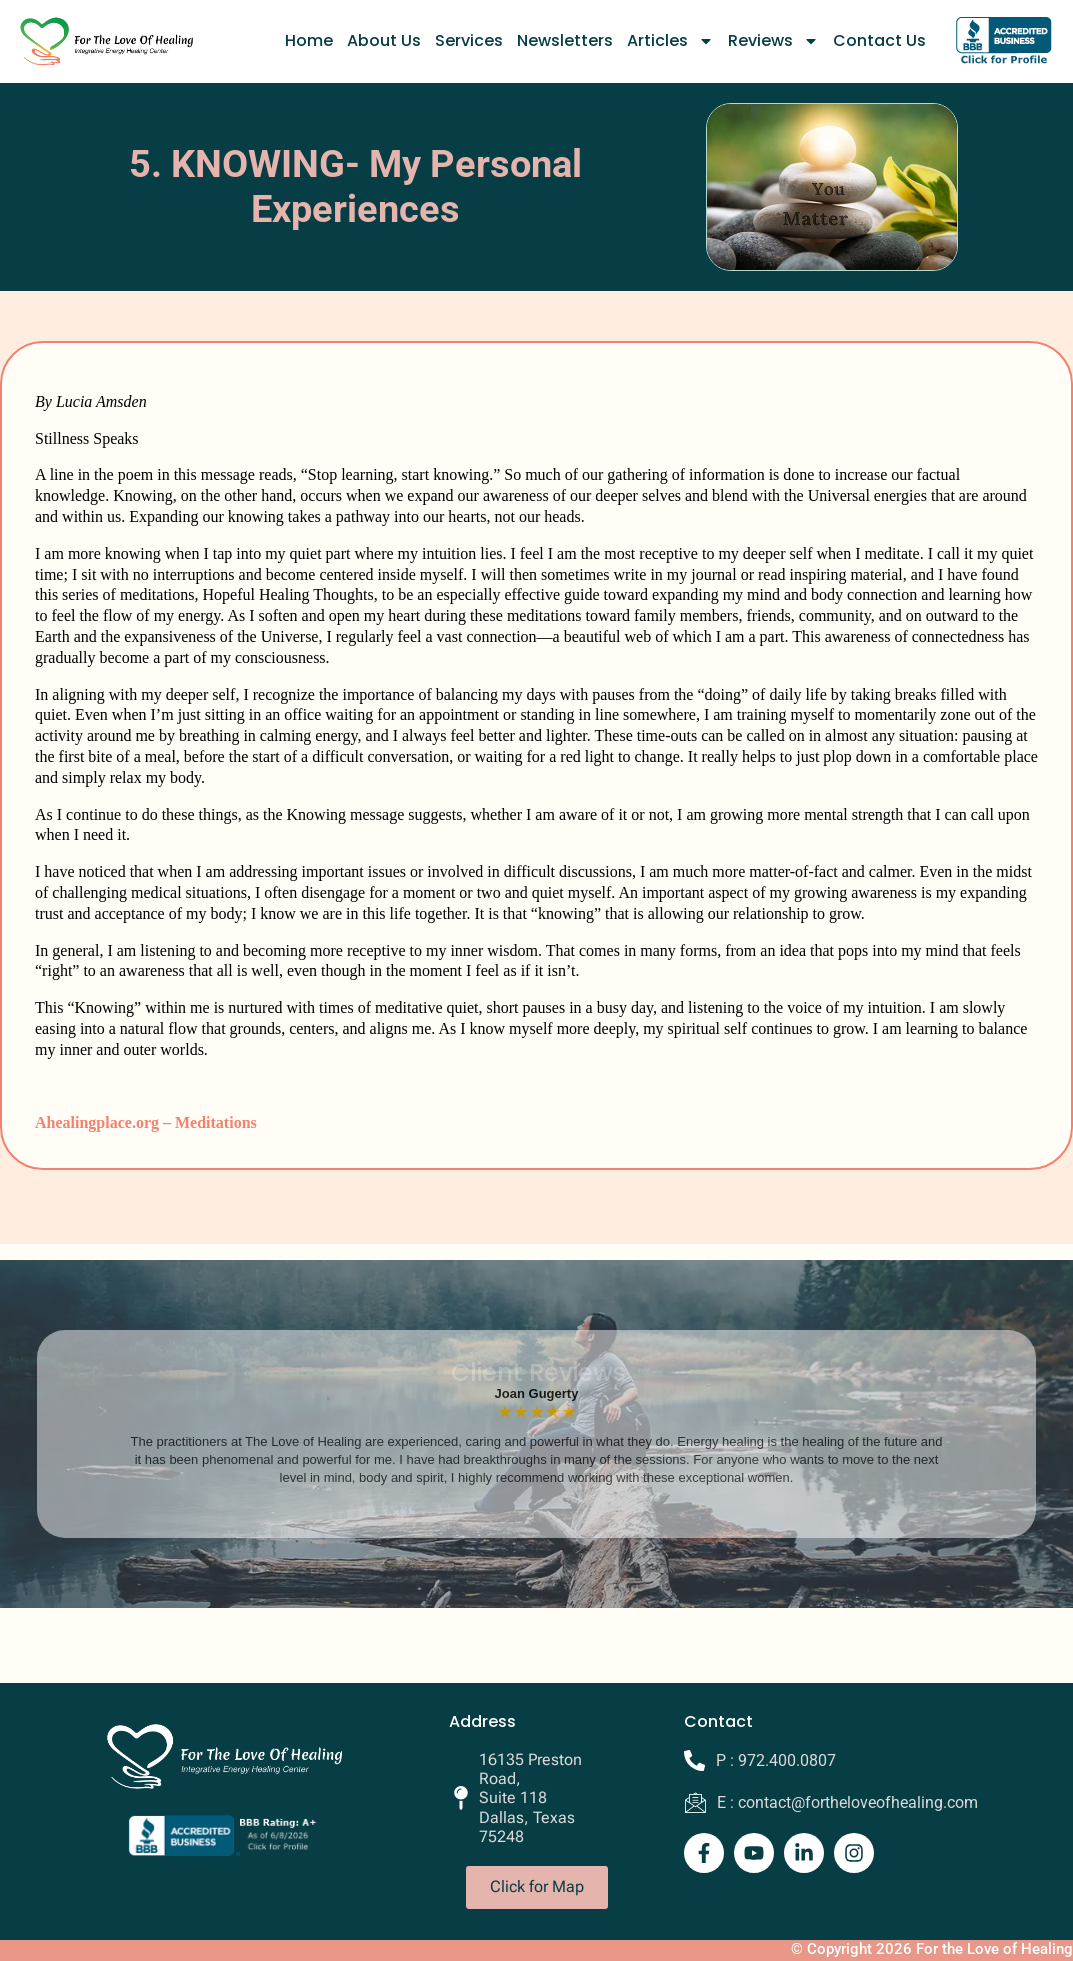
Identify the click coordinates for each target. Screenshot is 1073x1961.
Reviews (773, 41)
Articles (670, 41)
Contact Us (879, 40)
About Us (384, 40)
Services (469, 40)
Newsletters (565, 40)
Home (309, 40)
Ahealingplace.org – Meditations (146, 1122)
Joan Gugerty (537, 1393)
